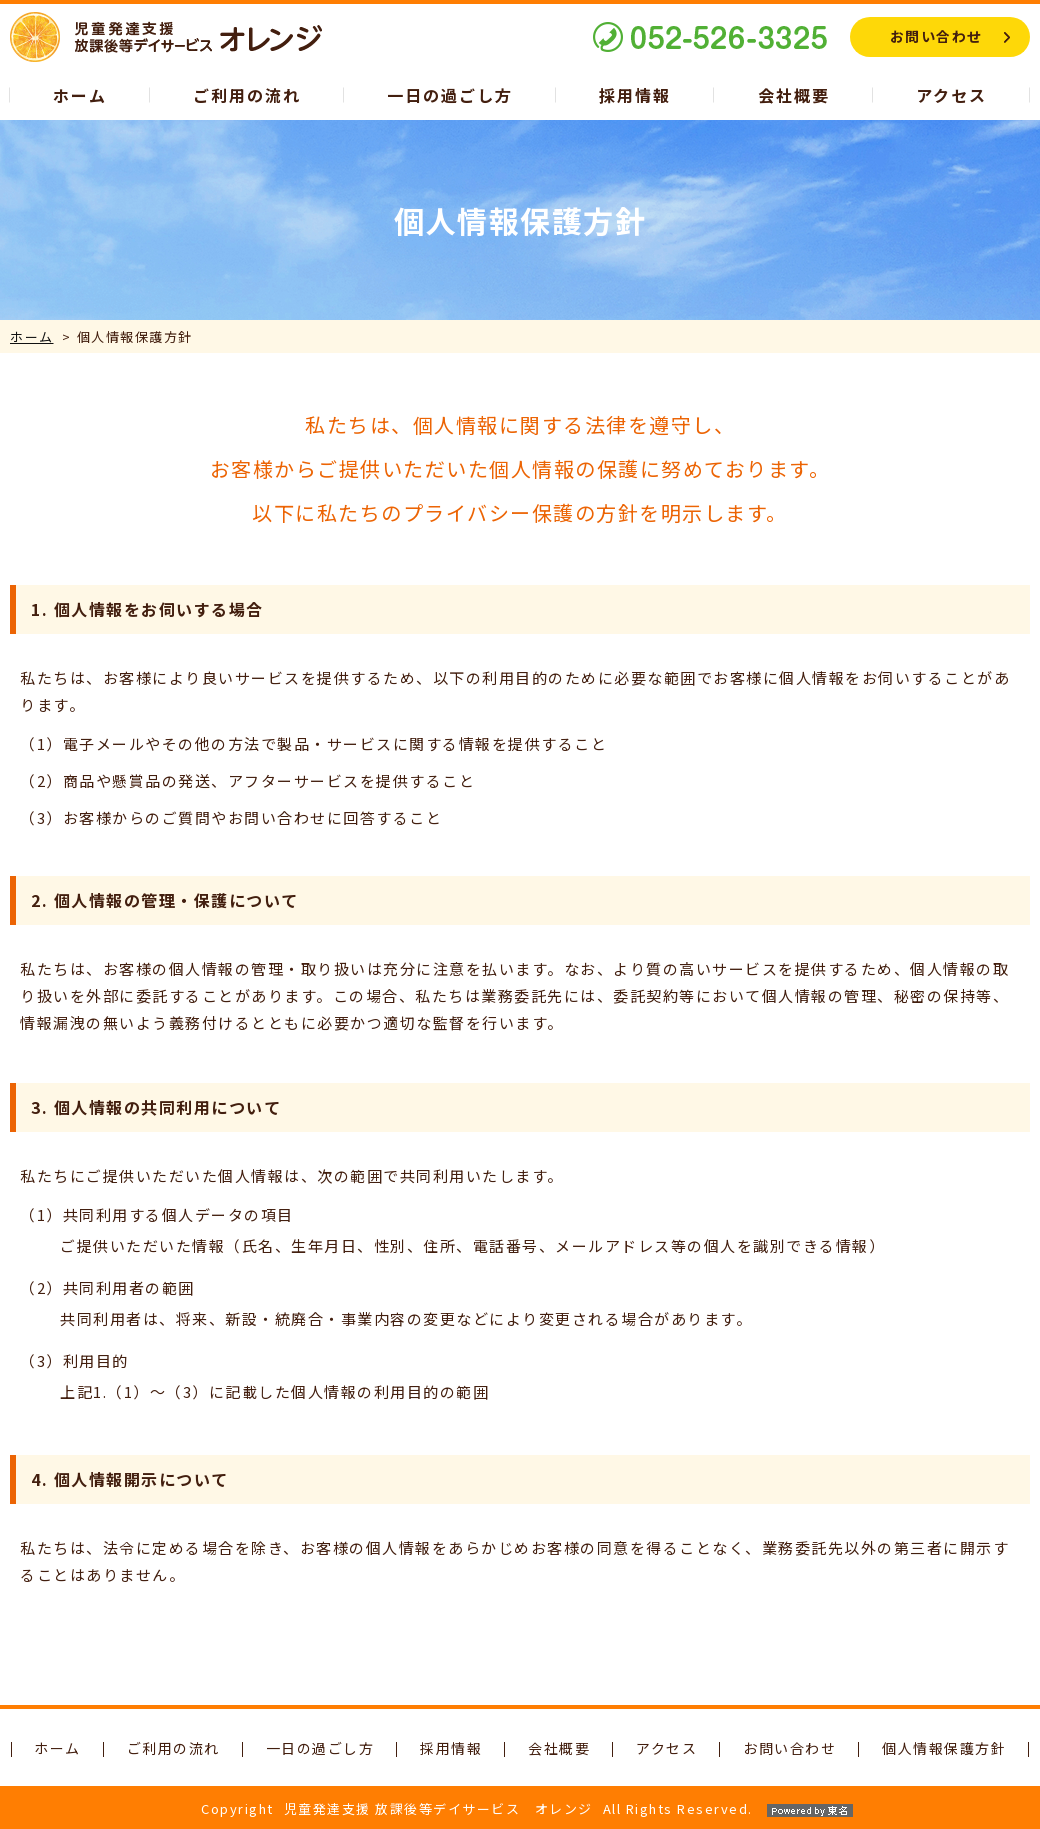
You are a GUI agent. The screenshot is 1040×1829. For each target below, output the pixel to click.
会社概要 (794, 95)
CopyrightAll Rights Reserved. (520, 1808)
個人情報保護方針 (944, 1748)
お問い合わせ (936, 36)
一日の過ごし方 (450, 95)
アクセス (951, 95)
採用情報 (635, 95)
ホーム (80, 95)
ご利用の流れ (247, 95)
